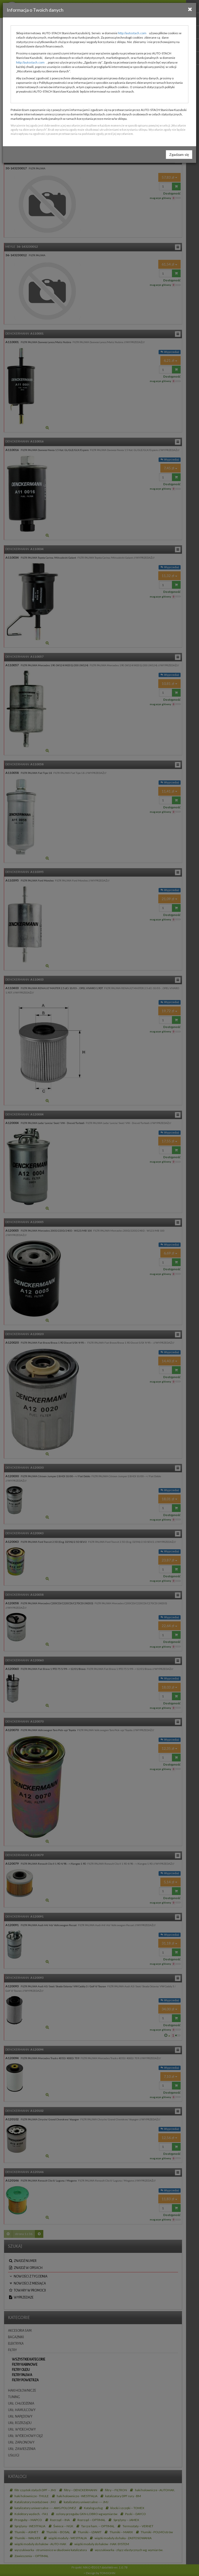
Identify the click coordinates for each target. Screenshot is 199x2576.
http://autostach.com (132, 33)
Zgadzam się (179, 154)
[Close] (190, 9)
